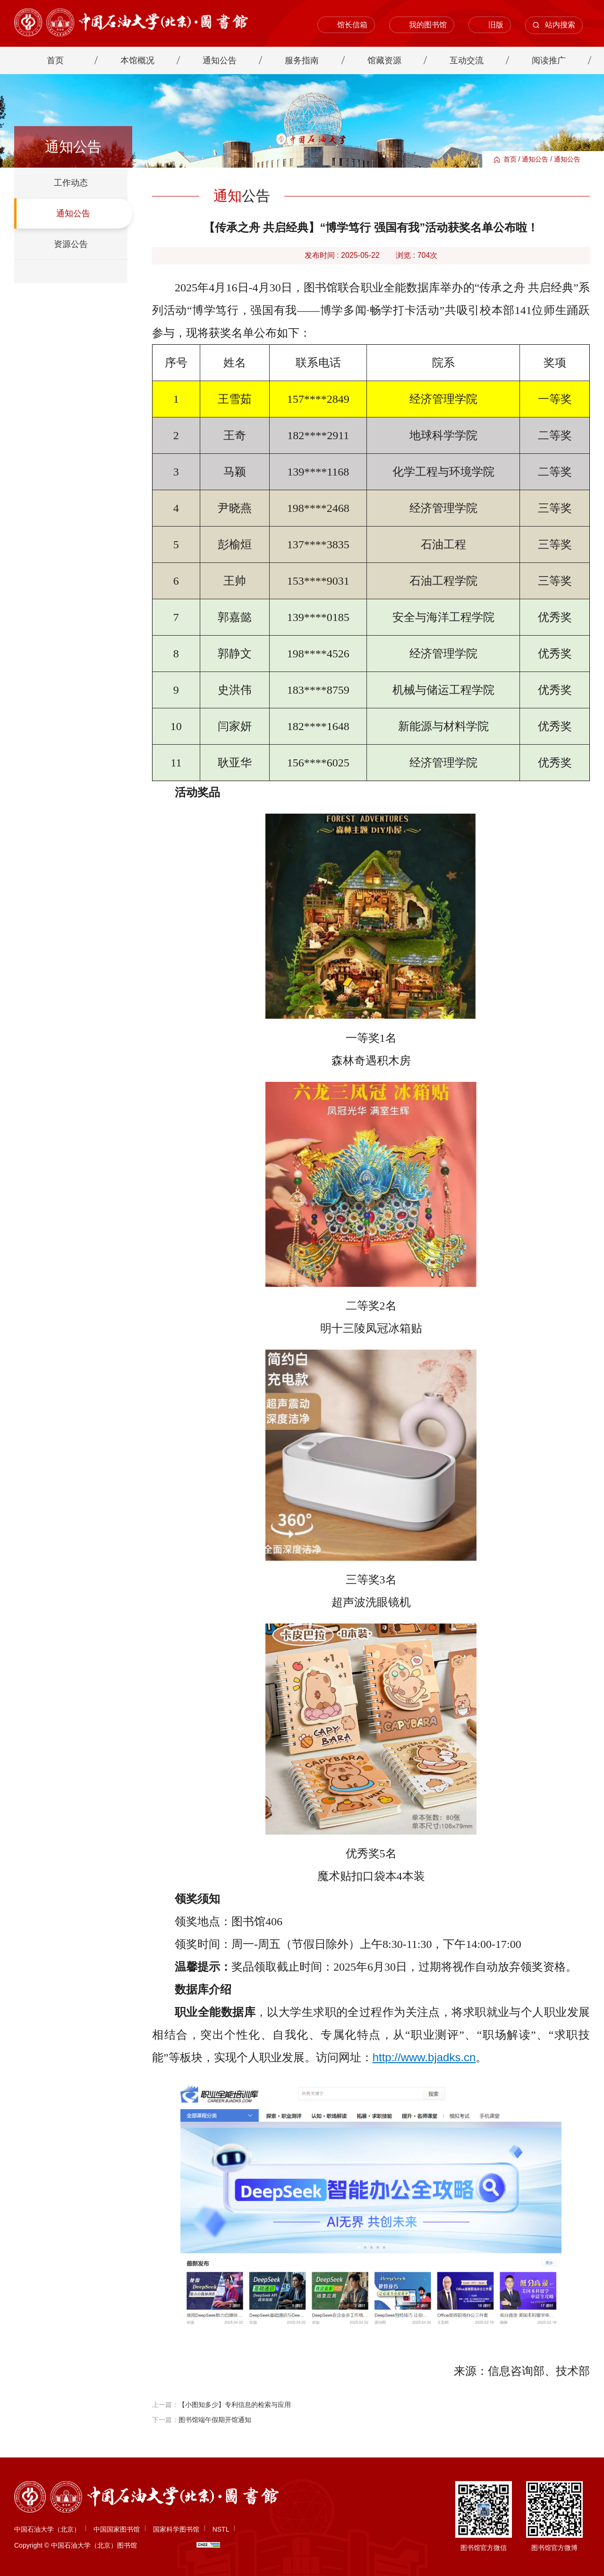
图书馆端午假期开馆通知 (215, 2419)
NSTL (221, 2529)
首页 (510, 159)
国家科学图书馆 (176, 2529)
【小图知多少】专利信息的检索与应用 (235, 2404)
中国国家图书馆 (117, 2529)
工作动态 (71, 182)
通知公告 (535, 159)
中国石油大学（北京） (47, 2529)
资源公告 (71, 244)
